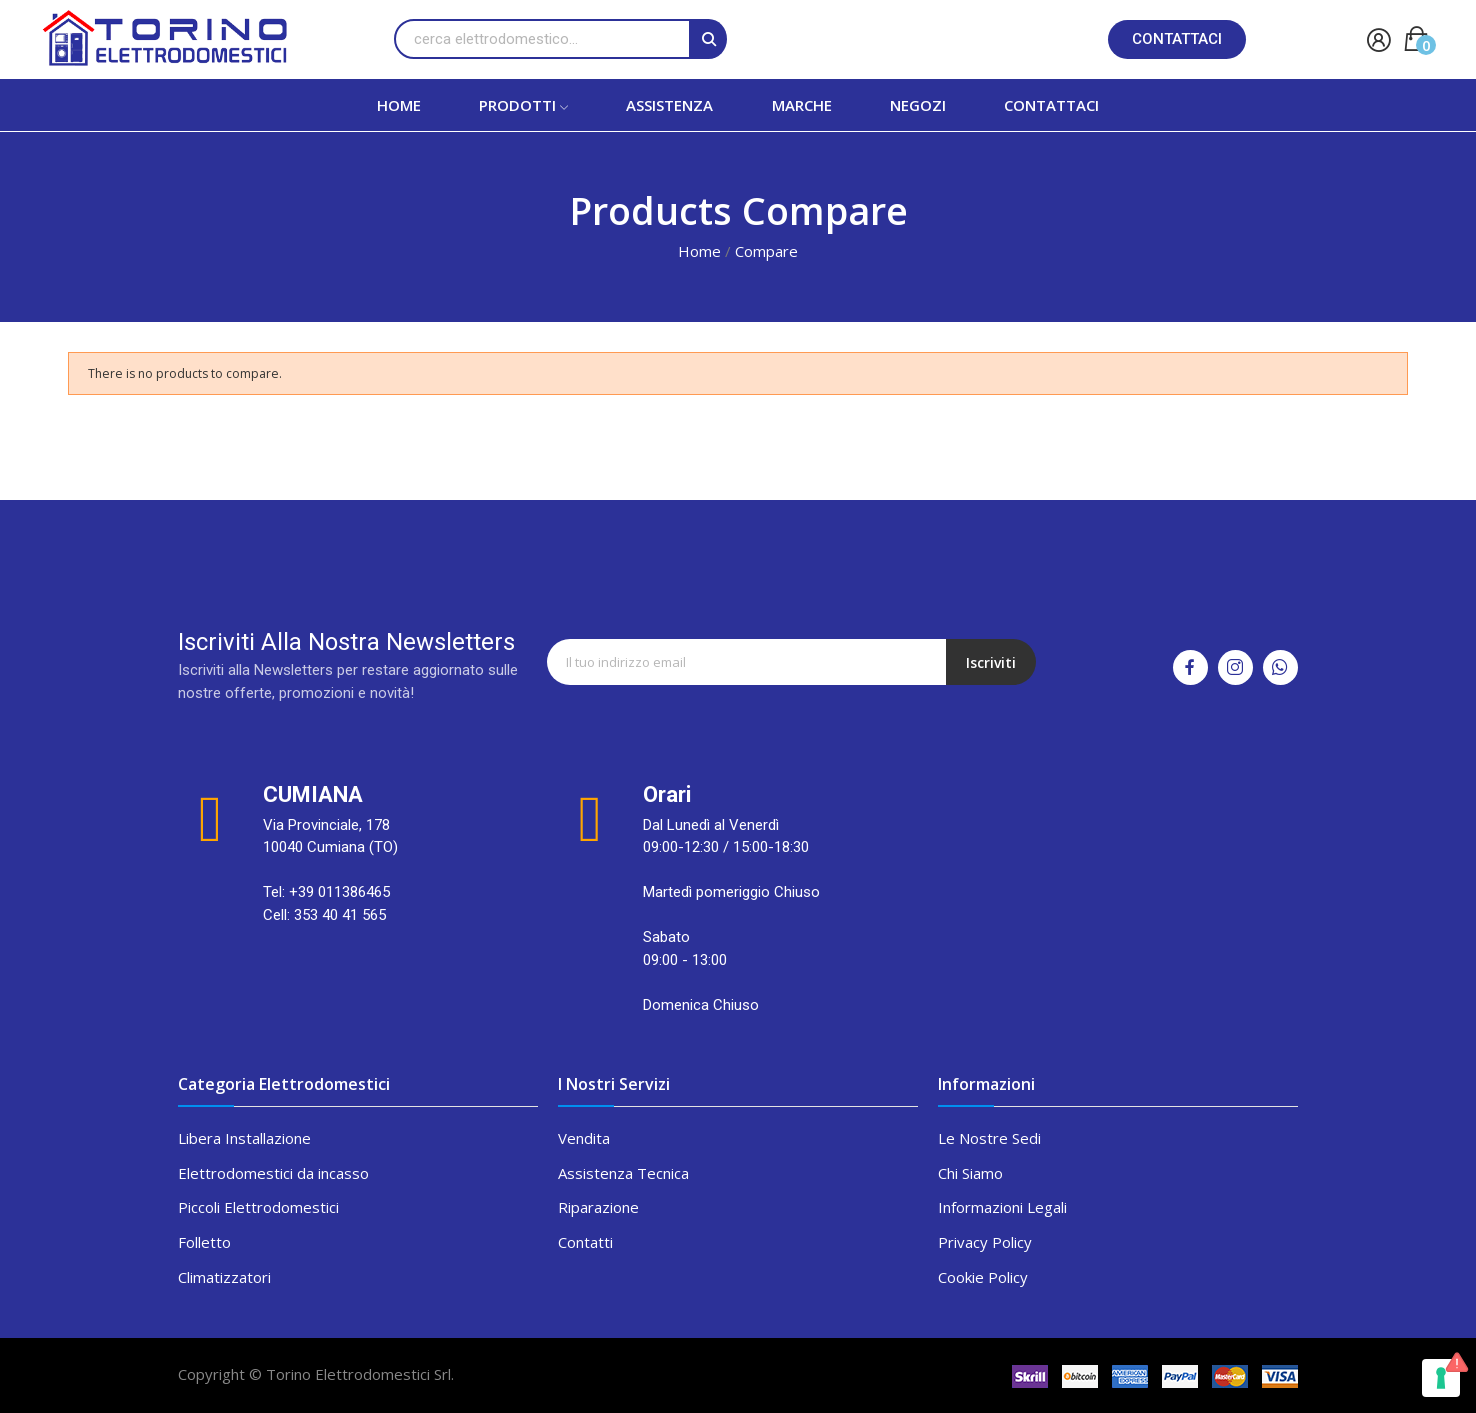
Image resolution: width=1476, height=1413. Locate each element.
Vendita (584, 1138)
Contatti (585, 1242)
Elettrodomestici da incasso (273, 1173)
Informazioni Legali (1002, 1207)
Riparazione (598, 1207)
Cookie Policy (983, 1277)
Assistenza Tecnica (623, 1173)
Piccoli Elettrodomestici (258, 1207)
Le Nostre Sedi (989, 1138)
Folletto (204, 1242)
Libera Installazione (244, 1138)
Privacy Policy (985, 1242)
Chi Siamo (970, 1173)
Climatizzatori (224, 1277)
